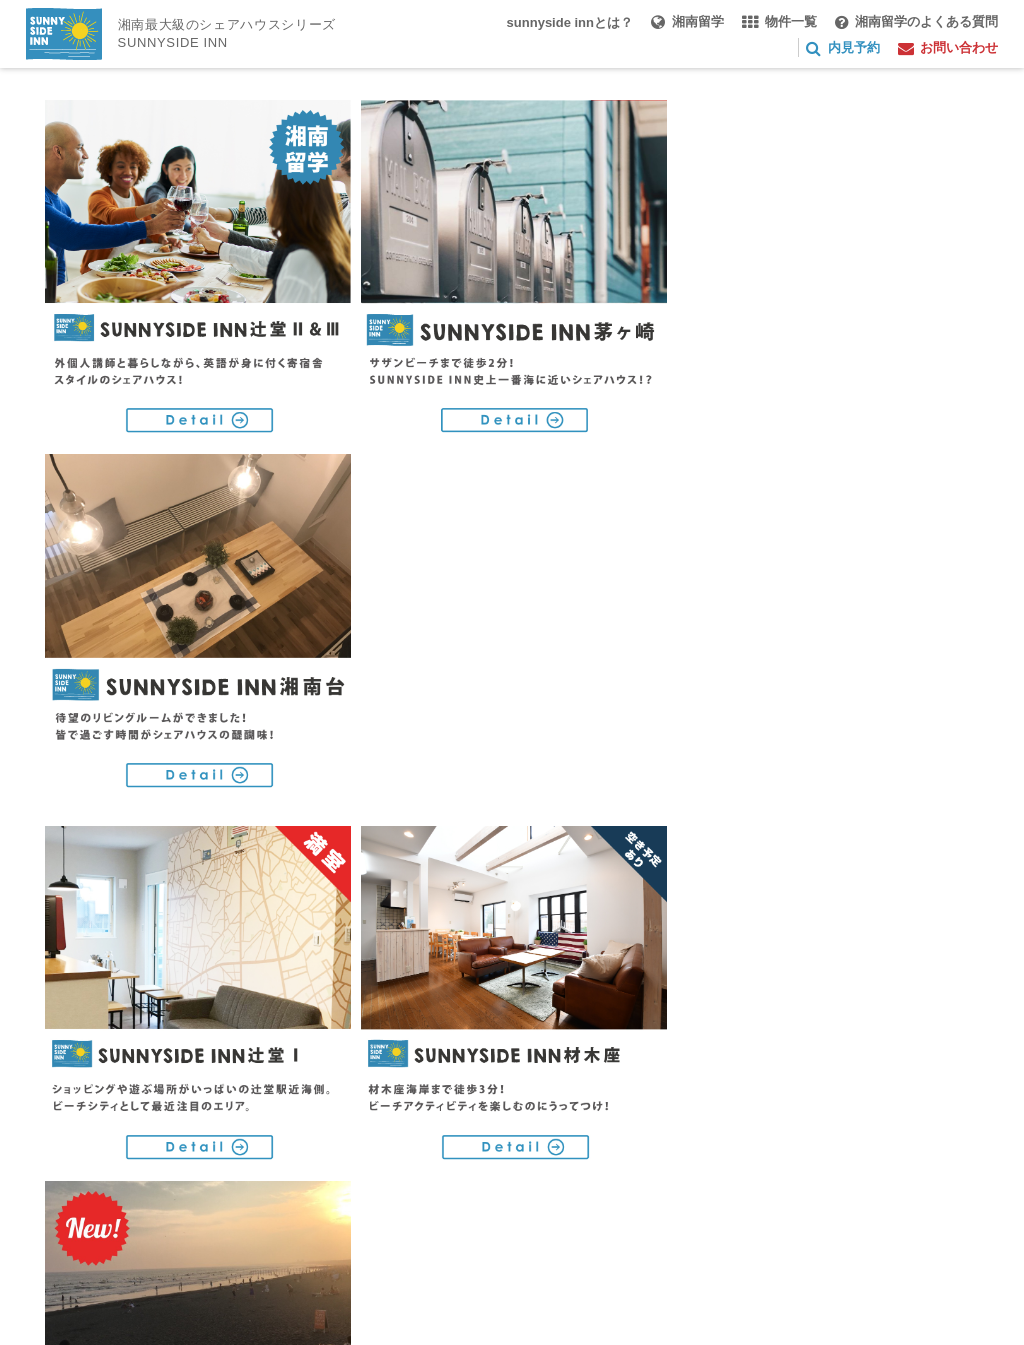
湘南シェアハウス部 (111, 1159)
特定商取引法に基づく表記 (314, 1193)
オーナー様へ (258, 1159)
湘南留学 (320, 1124)
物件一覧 (418, 1124)
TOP (62, 1124)
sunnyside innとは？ (184, 1124)
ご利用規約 (504, 1159)
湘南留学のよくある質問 (566, 1124)
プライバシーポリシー (118, 1193)
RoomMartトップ (852, 924)
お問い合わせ (385, 1159)
